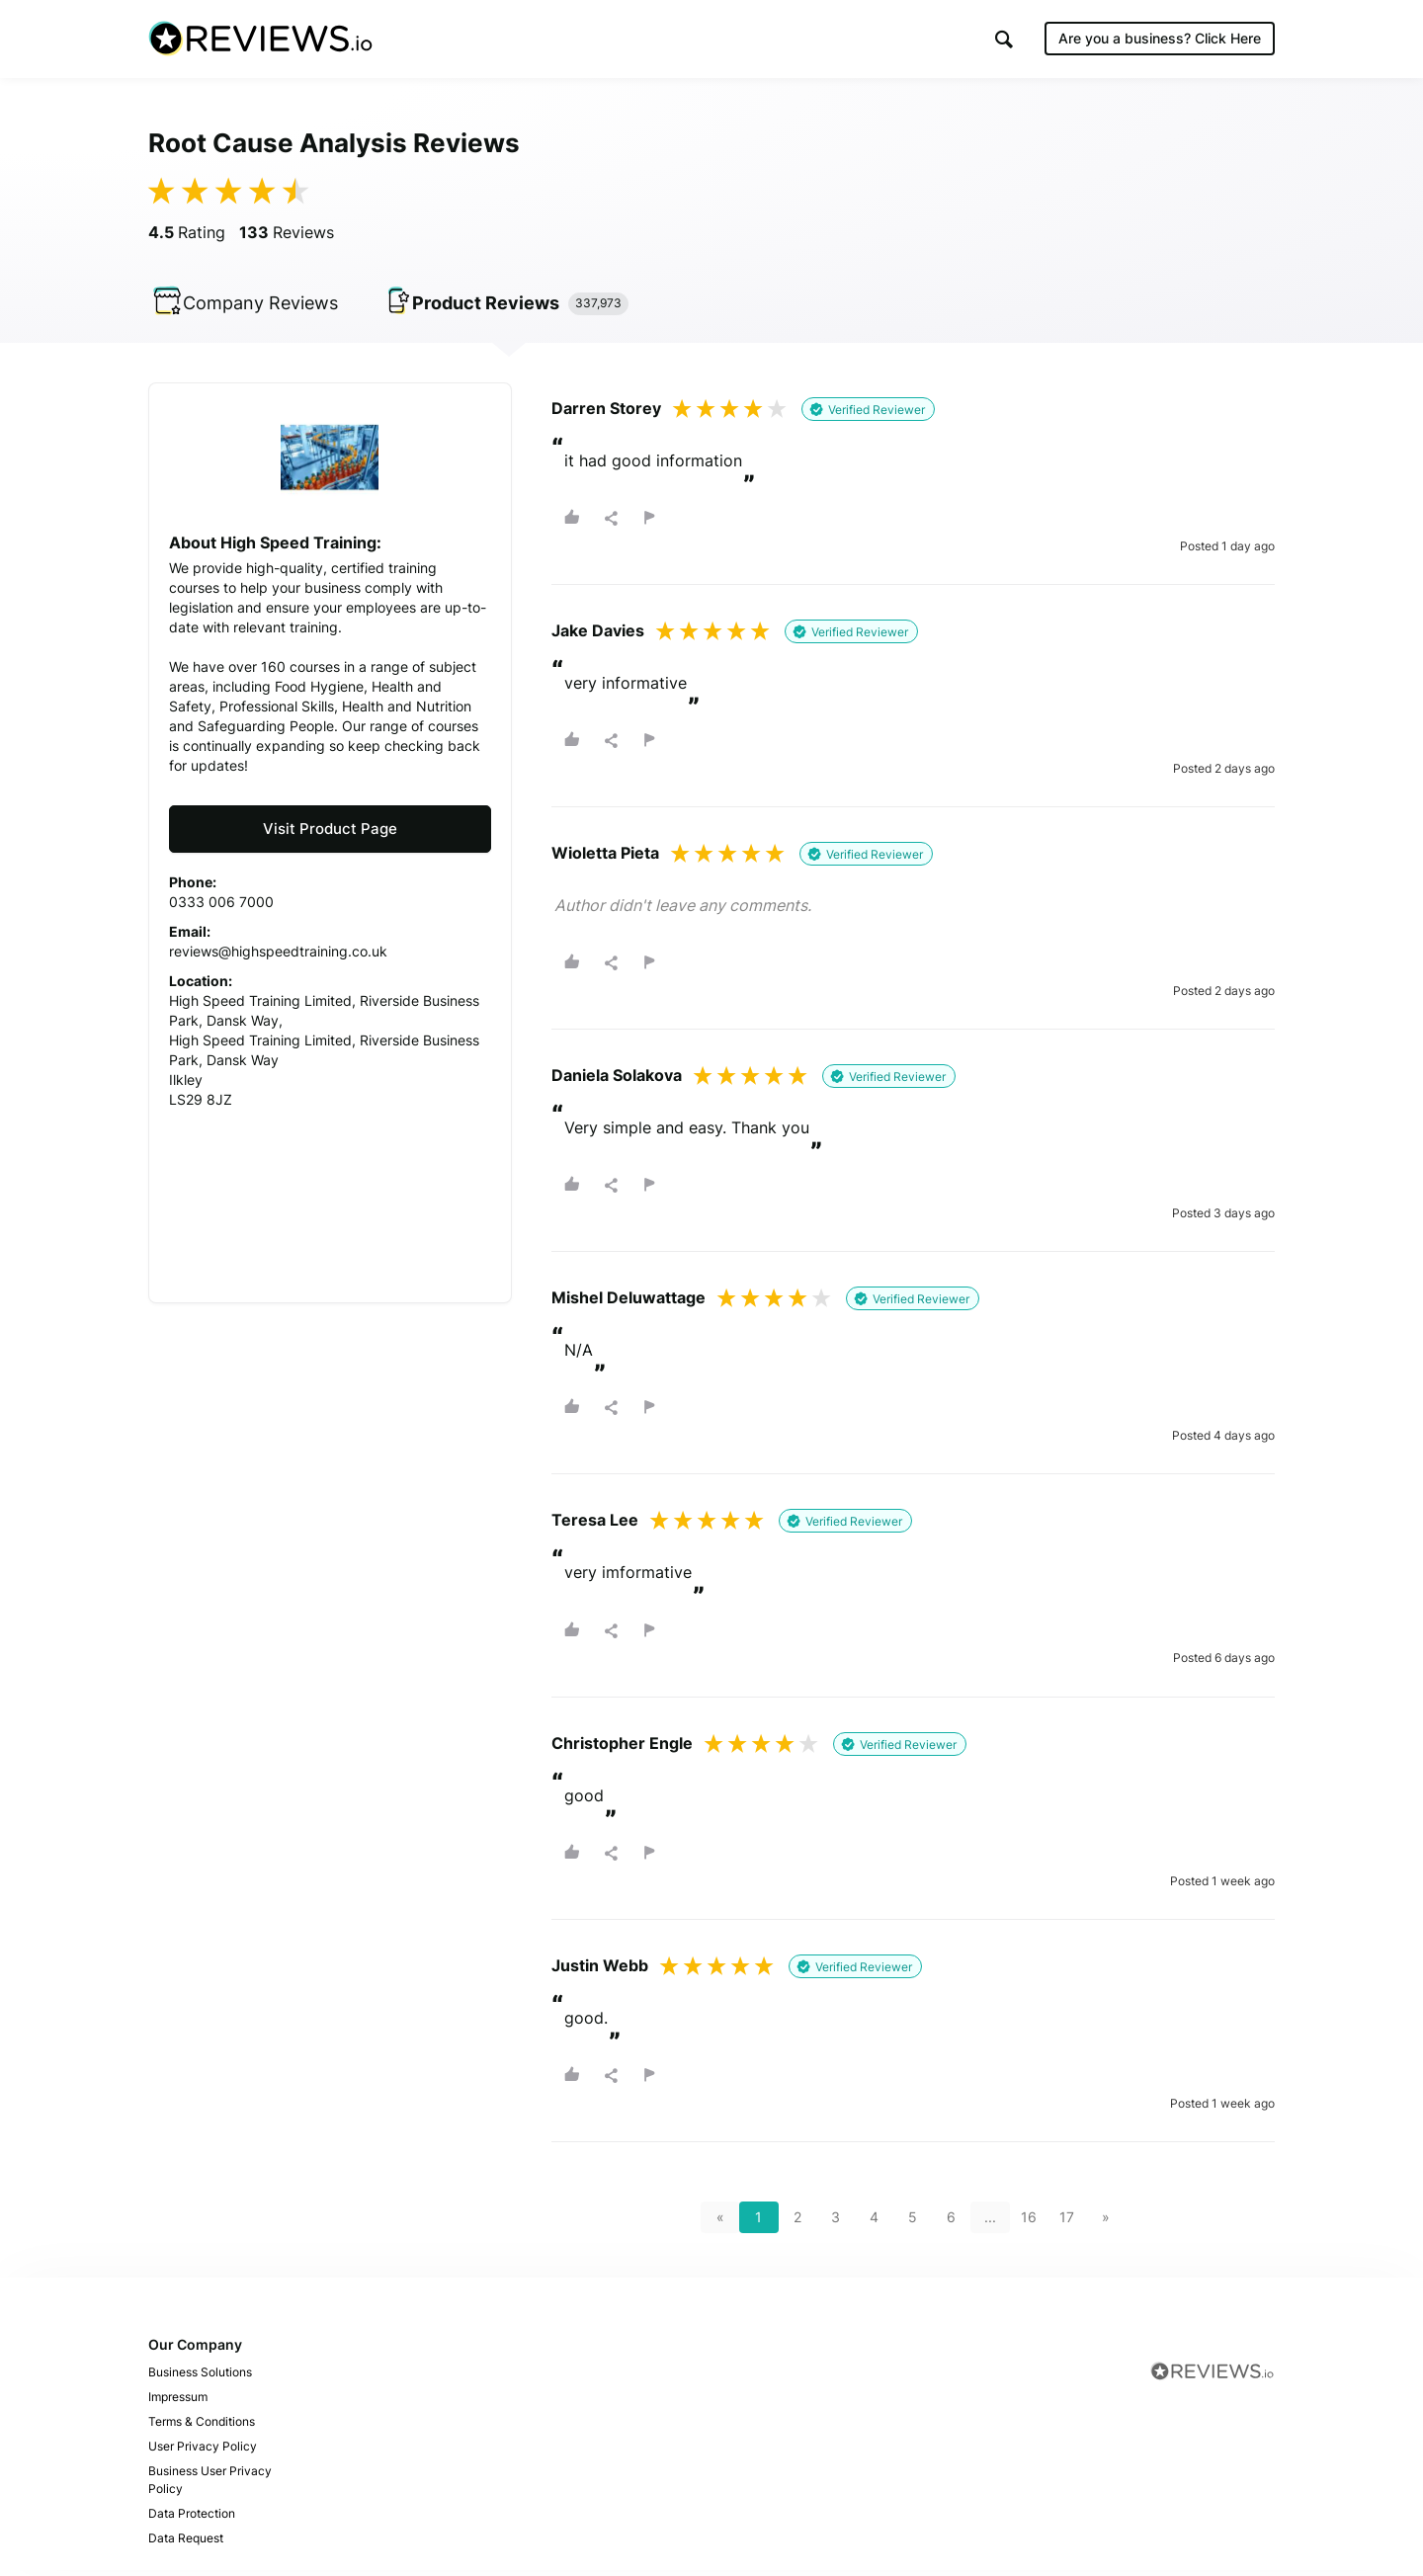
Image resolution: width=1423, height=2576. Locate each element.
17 (1066, 2222)
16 (1029, 2222)
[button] (1004, 40)
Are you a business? (1159, 39)
